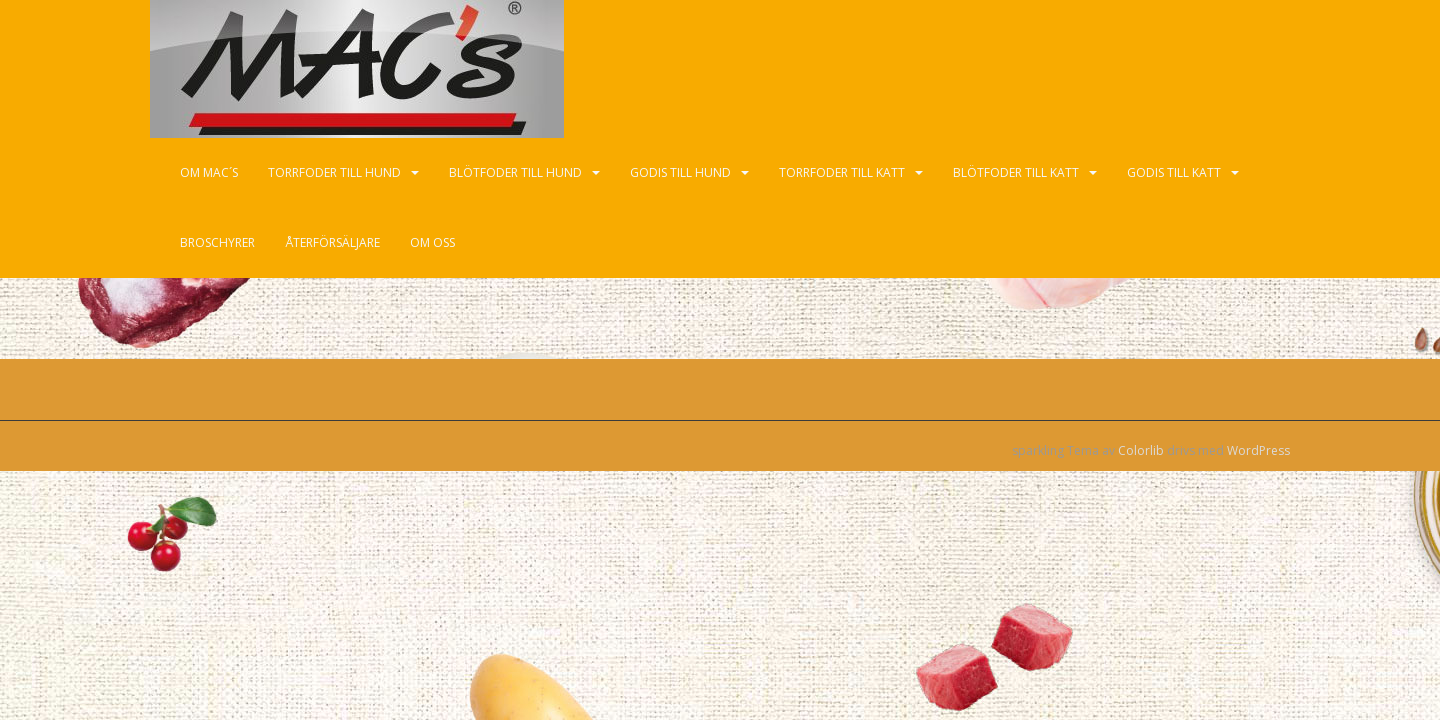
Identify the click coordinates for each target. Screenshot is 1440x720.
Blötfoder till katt (1016, 172)
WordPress (1258, 450)
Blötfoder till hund (515, 172)
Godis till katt (1174, 172)
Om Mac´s (209, 172)
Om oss (432, 242)
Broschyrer (217, 242)
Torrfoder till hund (334, 172)
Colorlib (1141, 450)
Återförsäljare (332, 242)
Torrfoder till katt (842, 172)
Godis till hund (680, 172)
